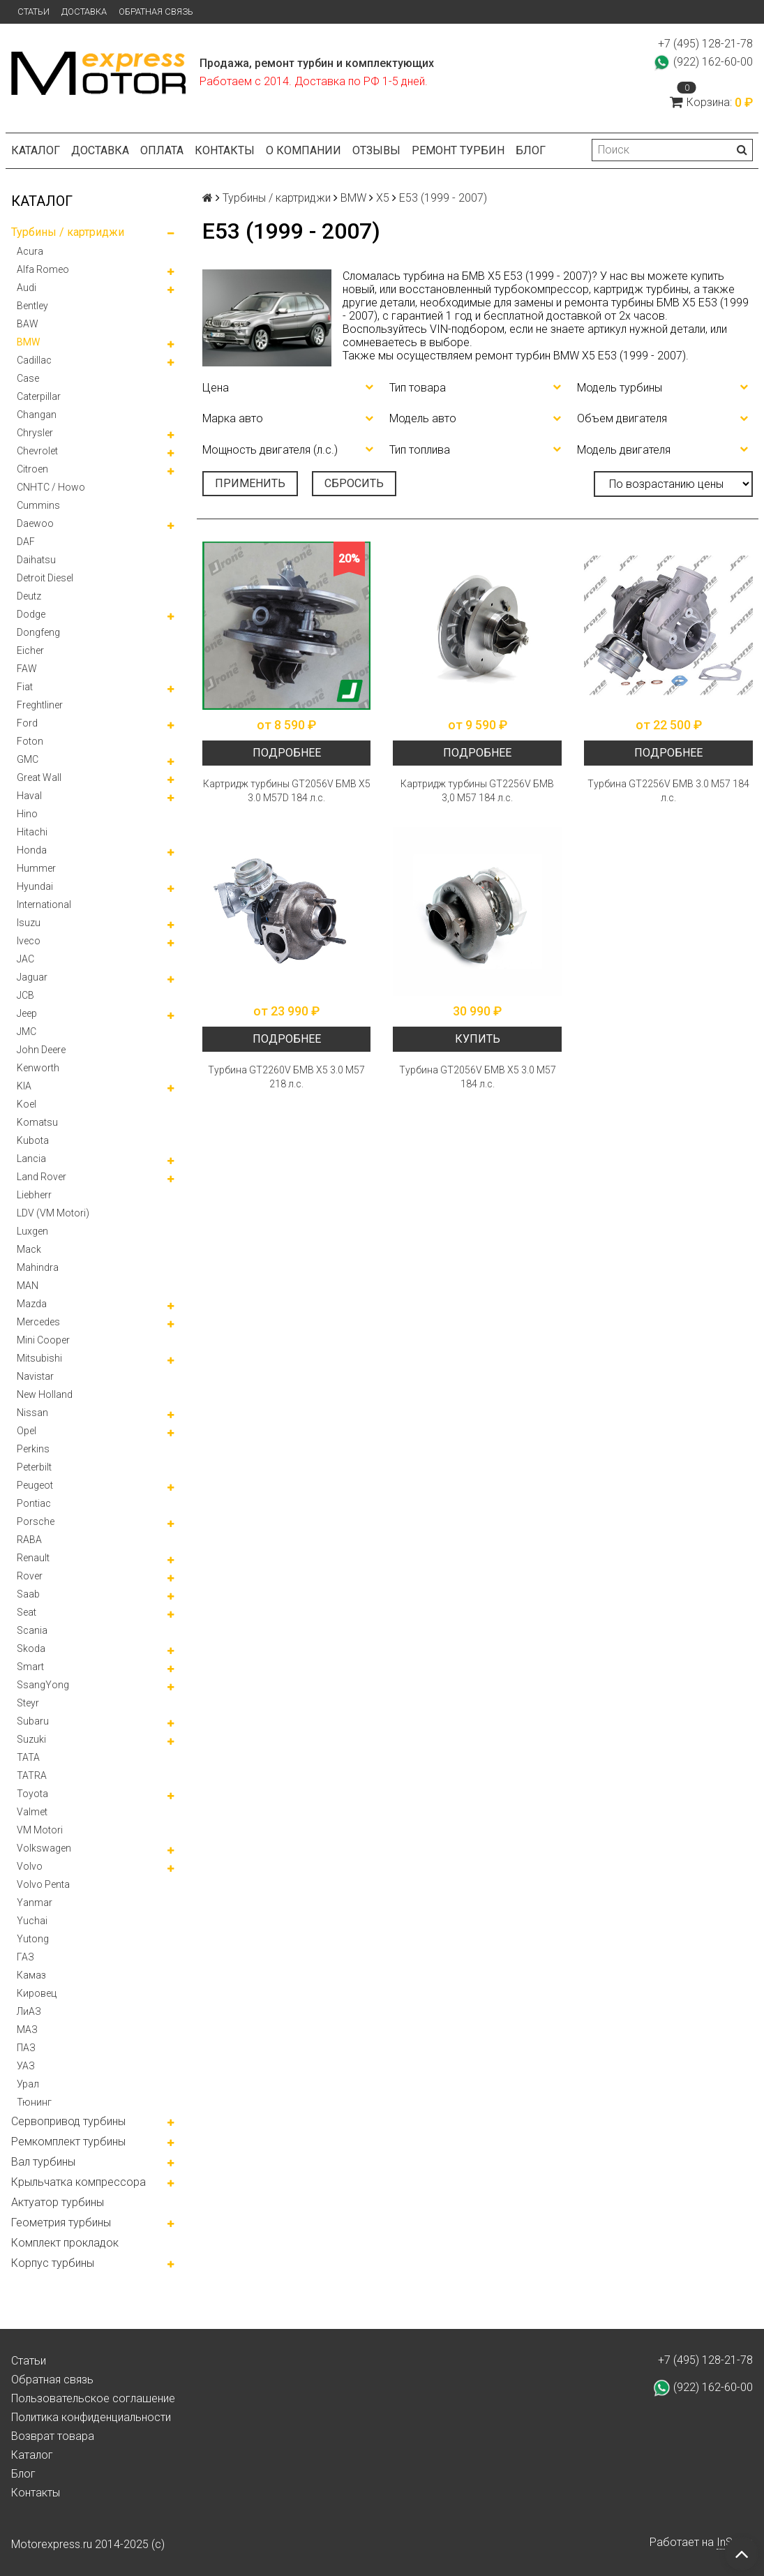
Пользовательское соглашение (93, 2398)
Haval (29, 795)
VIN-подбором (467, 329)
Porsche (35, 1521)
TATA (28, 1757)
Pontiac (34, 1503)
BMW (28, 342)
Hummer (36, 868)
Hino (27, 813)
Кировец (37, 1993)
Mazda (32, 1303)
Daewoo (35, 523)
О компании (303, 150)
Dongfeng (38, 632)
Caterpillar (39, 396)
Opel (26, 1430)
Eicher (30, 650)
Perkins (33, 1448)
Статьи (33, 11)
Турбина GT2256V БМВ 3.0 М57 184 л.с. (668, 790)
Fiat (25, 686)
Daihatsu (36, 559)
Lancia (31, 1158)
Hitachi (32, 831)
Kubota (33, 1140)
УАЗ (26, 2065)
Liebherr (34, 1194)
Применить (250, 483)
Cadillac (34, 360)
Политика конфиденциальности (91, 2417)
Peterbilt (34, 1467)
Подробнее (287, 752)
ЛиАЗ (29, 2011)
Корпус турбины (52, 2263)
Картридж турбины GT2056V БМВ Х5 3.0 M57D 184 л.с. (286, 790)
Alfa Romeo (43, 269)
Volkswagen (44, 1848)
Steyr (28, 1702)
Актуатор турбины (57, 2202)
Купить (477, 1038)
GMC (27, 759)
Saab (28, 1594)
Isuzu (28, 922)
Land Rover (41, 1176)
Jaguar (32, 977)
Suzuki (31, 1739)
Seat (26, 1612)
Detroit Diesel (45, 577)
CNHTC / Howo (51, 487)
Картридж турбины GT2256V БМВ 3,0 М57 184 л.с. (477, 790)
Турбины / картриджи (67, 232)
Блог (531, 150)
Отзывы (376, 150)
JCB (25, 995)
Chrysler (35, 432)
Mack (29, 1249)
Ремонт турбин (458, 150)
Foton (30, 741)
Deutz (29, 596)
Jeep (27, 1013)
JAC (25, 959)
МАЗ (27, 2029)
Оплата (161, 150)
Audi (26, 287)
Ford (27, 723)
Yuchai (32, 1920)
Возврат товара (52, 2436)
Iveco (28, 940)
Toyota (32, 1793)
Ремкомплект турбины (68, 2141)
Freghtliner (40, 704)
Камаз (31, 1975)
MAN (27, 1285)
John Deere (41, 1049)
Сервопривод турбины (68, 2121)
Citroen (32, 469)
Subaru (33, 1721)
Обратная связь (156, 11)
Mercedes (38, 1321)
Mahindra (38, 1267)
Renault (33, 1557)
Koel (26, 1104)
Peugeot (35, 1485)
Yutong (33, 1938)
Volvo (30, 1866)
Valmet (32, 1811)
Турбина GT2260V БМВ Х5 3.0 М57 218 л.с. (286, 1076)
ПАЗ (26, 2047)
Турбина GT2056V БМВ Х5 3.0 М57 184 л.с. (477, 1076)
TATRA (32, 1775)
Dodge (31, 614)
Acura (30, 251)
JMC (26, 1031)
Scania (32, 1630)
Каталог (35, 150)
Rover (30, 1575)
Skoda (31, 1648)
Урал (28, 2084)
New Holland (45, 1394)
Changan (37, 414)
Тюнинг (34, 2102)
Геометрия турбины (61, 2222)
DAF (26, 541)
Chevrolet (37, 450)
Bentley (32, 305)
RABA (29, 1539)
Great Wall (39, 777)
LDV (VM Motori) (53, 1213)
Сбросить (354, 483)
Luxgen (32, 1231)
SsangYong (43, 1684)
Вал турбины (43, 2161)
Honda (32, 850)
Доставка (84, 11)
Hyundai (35, 886)
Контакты (225, 150)
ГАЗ (25, 1957)
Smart (30, 1666)
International (44, 904)
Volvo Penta (43, 1884)
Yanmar (34, 1902)
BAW (27, 323)
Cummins (38, 505)
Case (28, 378)
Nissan (32, 1412)
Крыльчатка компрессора (78, 2182)
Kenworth (38, 1067)
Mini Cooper (43, 1340)
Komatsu (37, 1122)
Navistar (35, 1376)
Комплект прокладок (65, 2242)
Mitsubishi (39, 1358)
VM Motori (40, 1830)
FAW (27, 668)
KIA (24, 1086)
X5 (382, 197)
